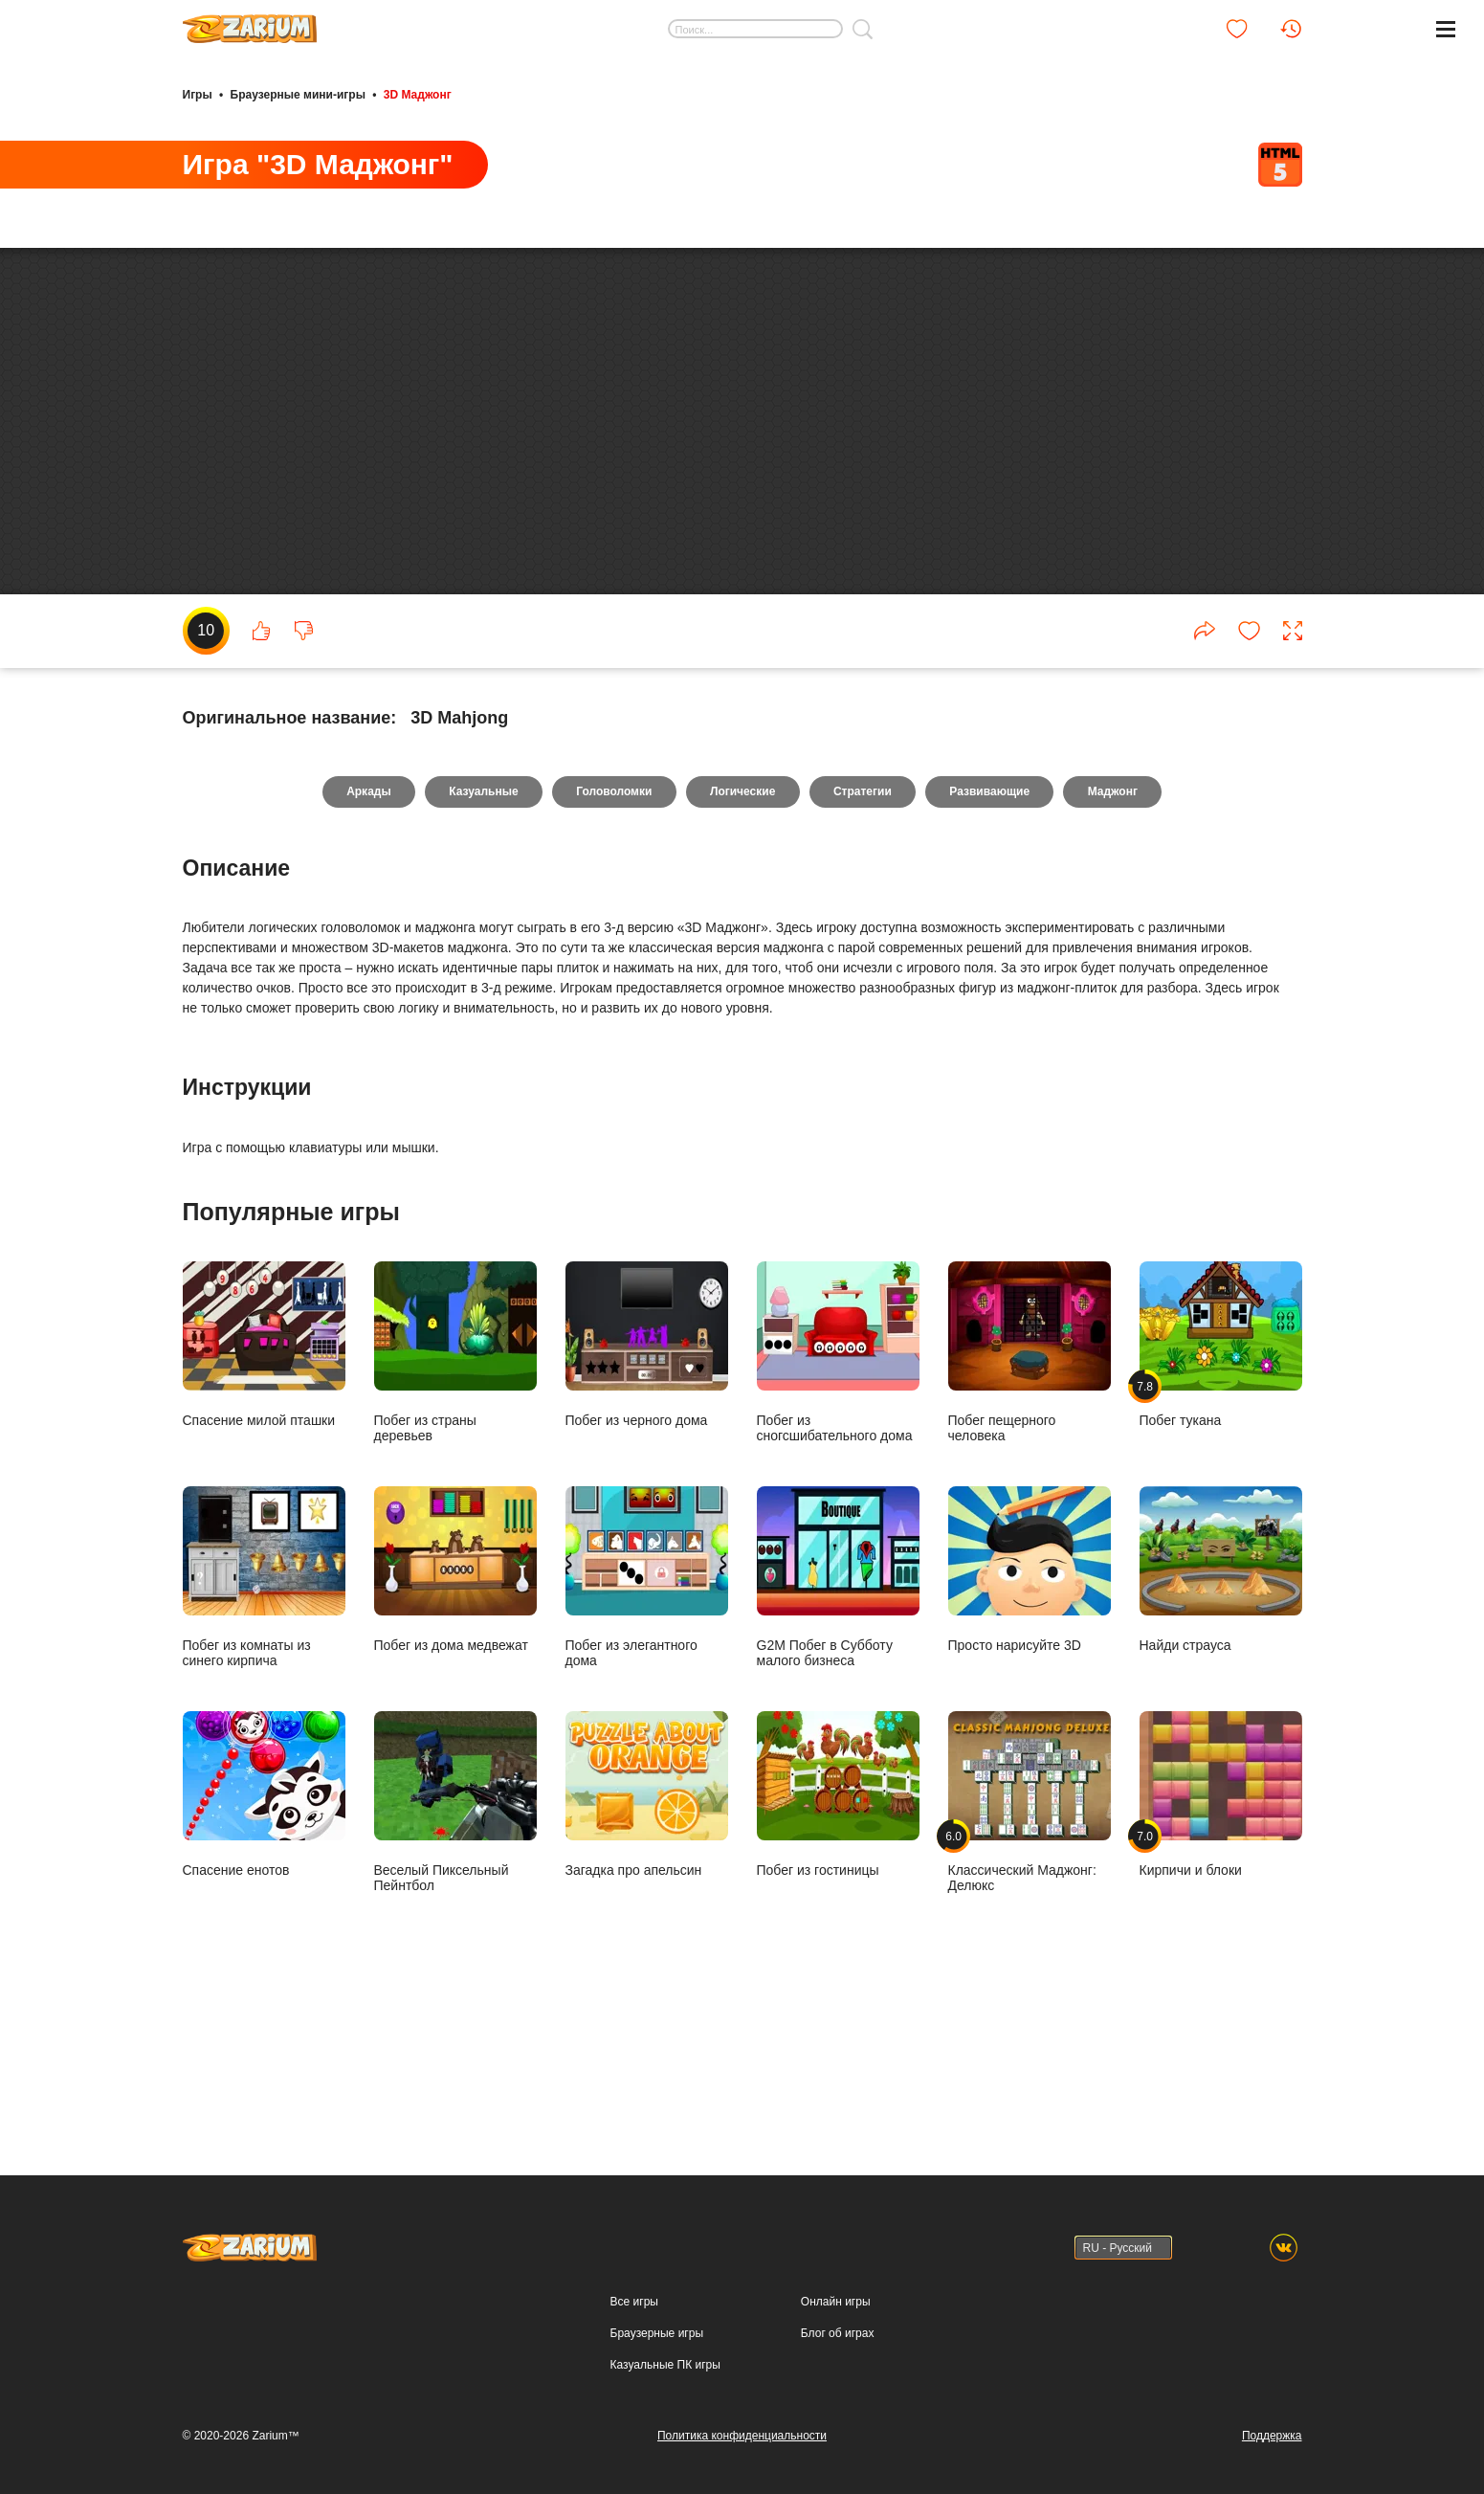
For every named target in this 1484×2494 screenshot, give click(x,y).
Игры (197, 93)
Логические (742, 936)
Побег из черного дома (646, 1488)
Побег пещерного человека (1029, 1496)
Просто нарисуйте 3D (1029, 1713)
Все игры (634, 2301)
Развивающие (992, 936)
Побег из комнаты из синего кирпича (264, 1721)
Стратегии (863, 936)
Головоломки (613, 936)
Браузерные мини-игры (298, 93)
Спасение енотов (264, 1938)
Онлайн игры (836, 2301)
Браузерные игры (656, 2333)
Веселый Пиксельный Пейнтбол (455, 1946)
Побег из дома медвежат (455, 1713)
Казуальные (480, 936)
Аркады (365, 936)
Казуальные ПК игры (665, 2365)
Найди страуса (1221, 1713)
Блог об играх (838, 2333)
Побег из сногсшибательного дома (838, 1496)
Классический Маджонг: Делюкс (1029, 1946)
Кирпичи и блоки (1221, 1938)
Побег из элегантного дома (646, 1721)
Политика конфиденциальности (742, 2435)
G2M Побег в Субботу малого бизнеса (838, 1721)
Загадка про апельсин (646, 1938)
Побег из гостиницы (838, 1938)
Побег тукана (1221, 1488)
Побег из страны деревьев (455, 1496)
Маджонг (1116, 936)
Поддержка (1272, 2435)
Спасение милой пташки (264, 1488)
